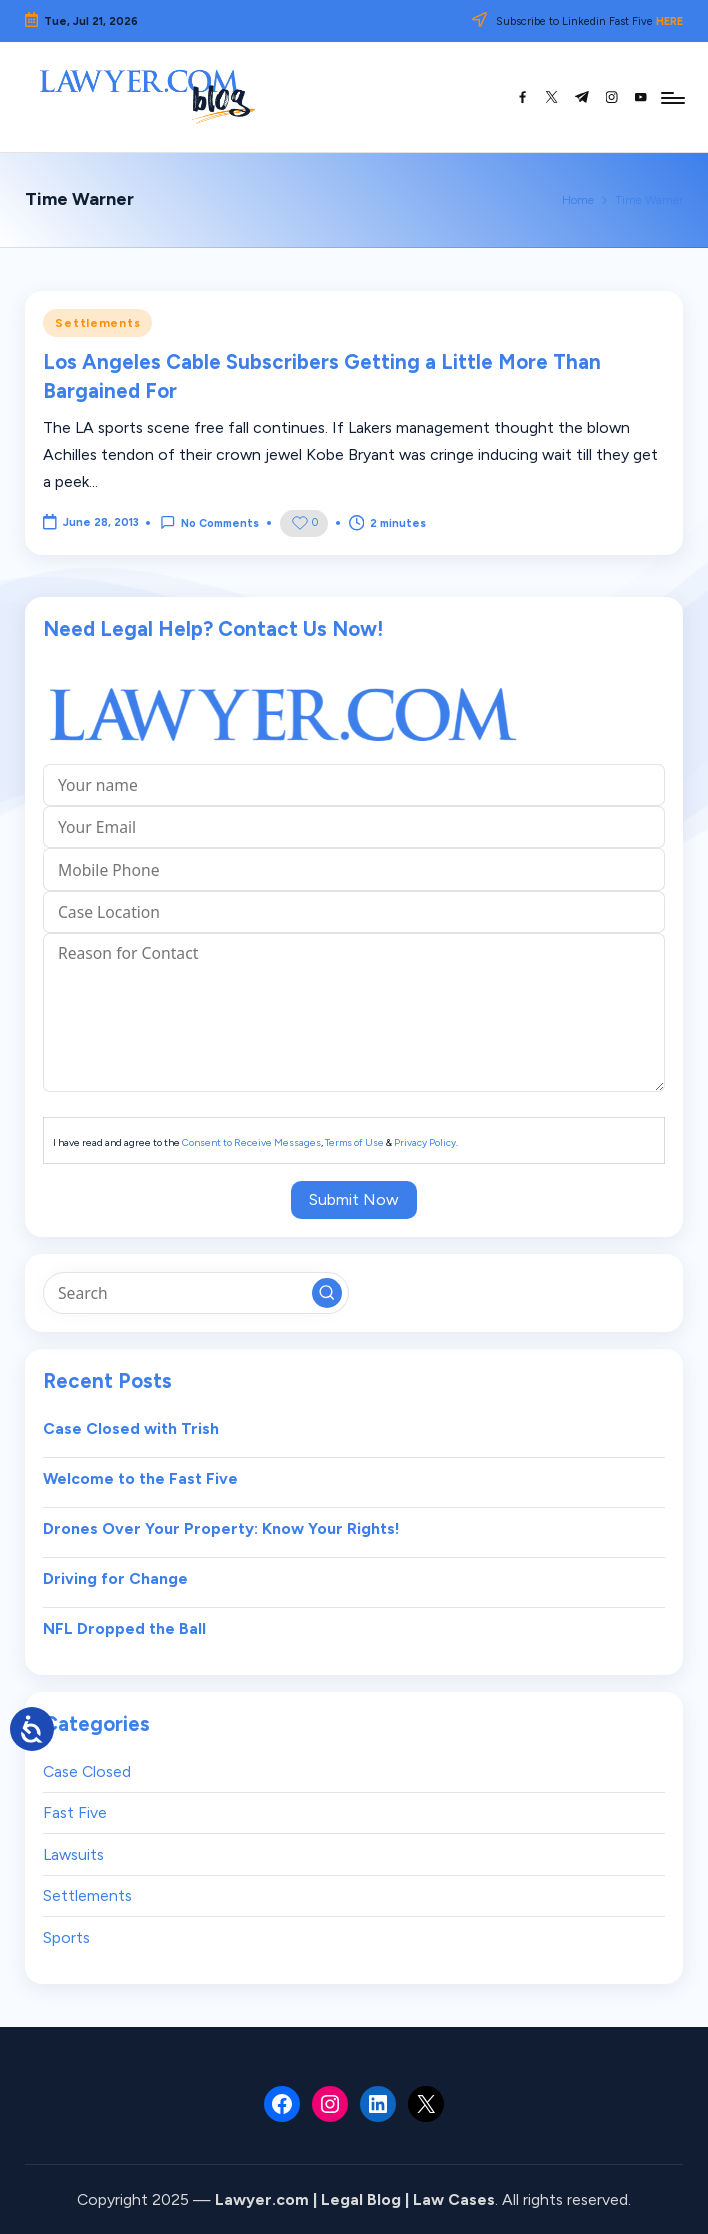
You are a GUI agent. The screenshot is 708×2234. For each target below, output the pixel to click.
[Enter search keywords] (195, 1293)
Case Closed (87, 1771)
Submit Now (354, 1199)
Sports (66, 1937)
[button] (327, 1293)
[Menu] (671, 97)
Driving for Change (115, 1578)
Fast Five (75, 1812)
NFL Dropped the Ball (124, 1628)
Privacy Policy (425, 1142)
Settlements (97, 323)
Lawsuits (73, 1854)
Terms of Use (354, 1142)
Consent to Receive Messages (251, 1142)
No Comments (209, 522)
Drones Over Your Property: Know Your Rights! (221, 1528)
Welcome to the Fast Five (140, 1478)
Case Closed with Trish (131, 1428)
